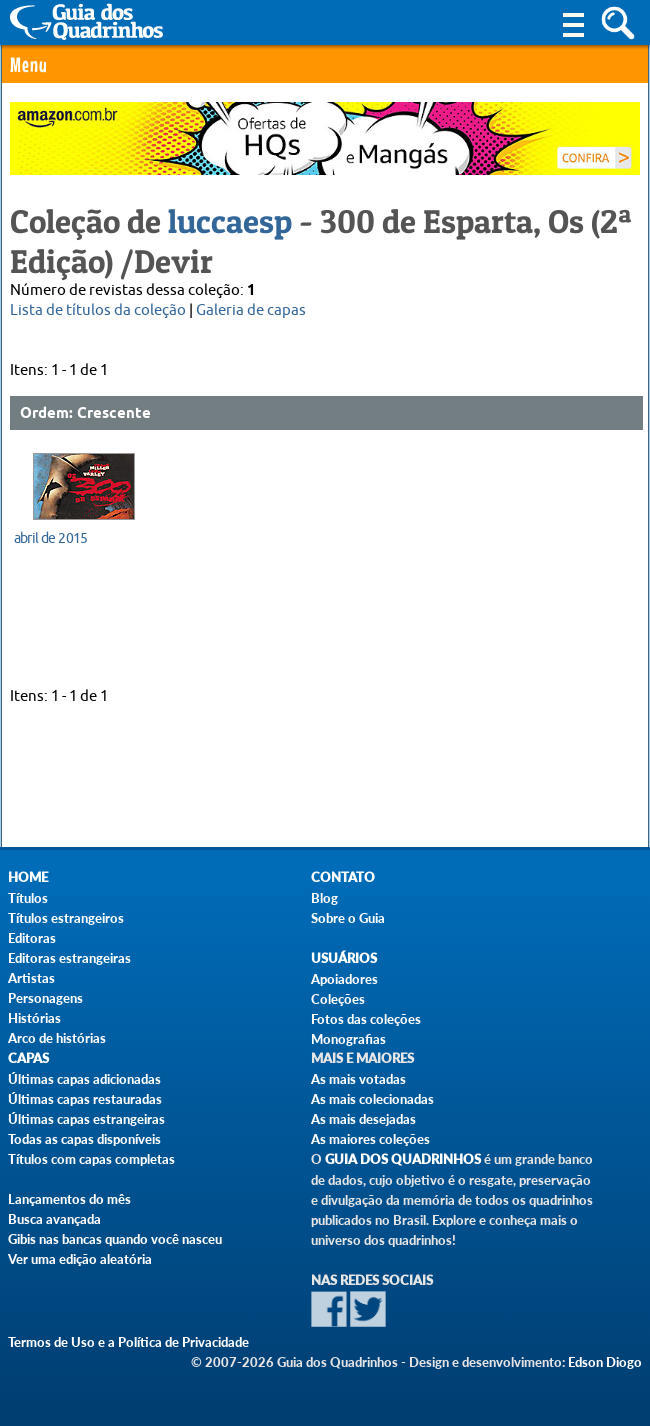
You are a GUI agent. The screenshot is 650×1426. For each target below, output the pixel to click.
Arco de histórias (57, 1038)
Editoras (32, 938)
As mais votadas (358, 1079)
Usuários (344, 958)
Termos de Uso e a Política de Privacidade (128, 1342)
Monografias (348, 1039)
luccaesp (230, 221)
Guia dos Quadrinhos (403, 1159)
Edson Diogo (605, 1362)
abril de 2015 (51, 538)
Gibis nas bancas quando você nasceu (115, 1239)
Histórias (34, 1018)
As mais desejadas (363, 1119)
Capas (28, 1058)
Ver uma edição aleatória (80, 1259)
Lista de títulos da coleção (98, 310)
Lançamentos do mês (69, 1199)
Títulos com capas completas (91, 1159)
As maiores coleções (370, 1139)
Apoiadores (344, 979)
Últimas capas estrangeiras (86, 1119)
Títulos (28, 898)
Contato (343, 877)
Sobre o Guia (348, 918)
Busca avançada (54, 1219)
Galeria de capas (251, 310)
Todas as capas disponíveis (84, 1139)
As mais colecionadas (372, 1099)
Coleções (338, 999)
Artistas (31, 978)
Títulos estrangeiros (66, 918)
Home (28, 877)
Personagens (45, 998)
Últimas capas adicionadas (84, 1079)
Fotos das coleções (366, 1019)
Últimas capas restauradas (85, 1099)
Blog (324, 898)
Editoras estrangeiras (69, 958)
